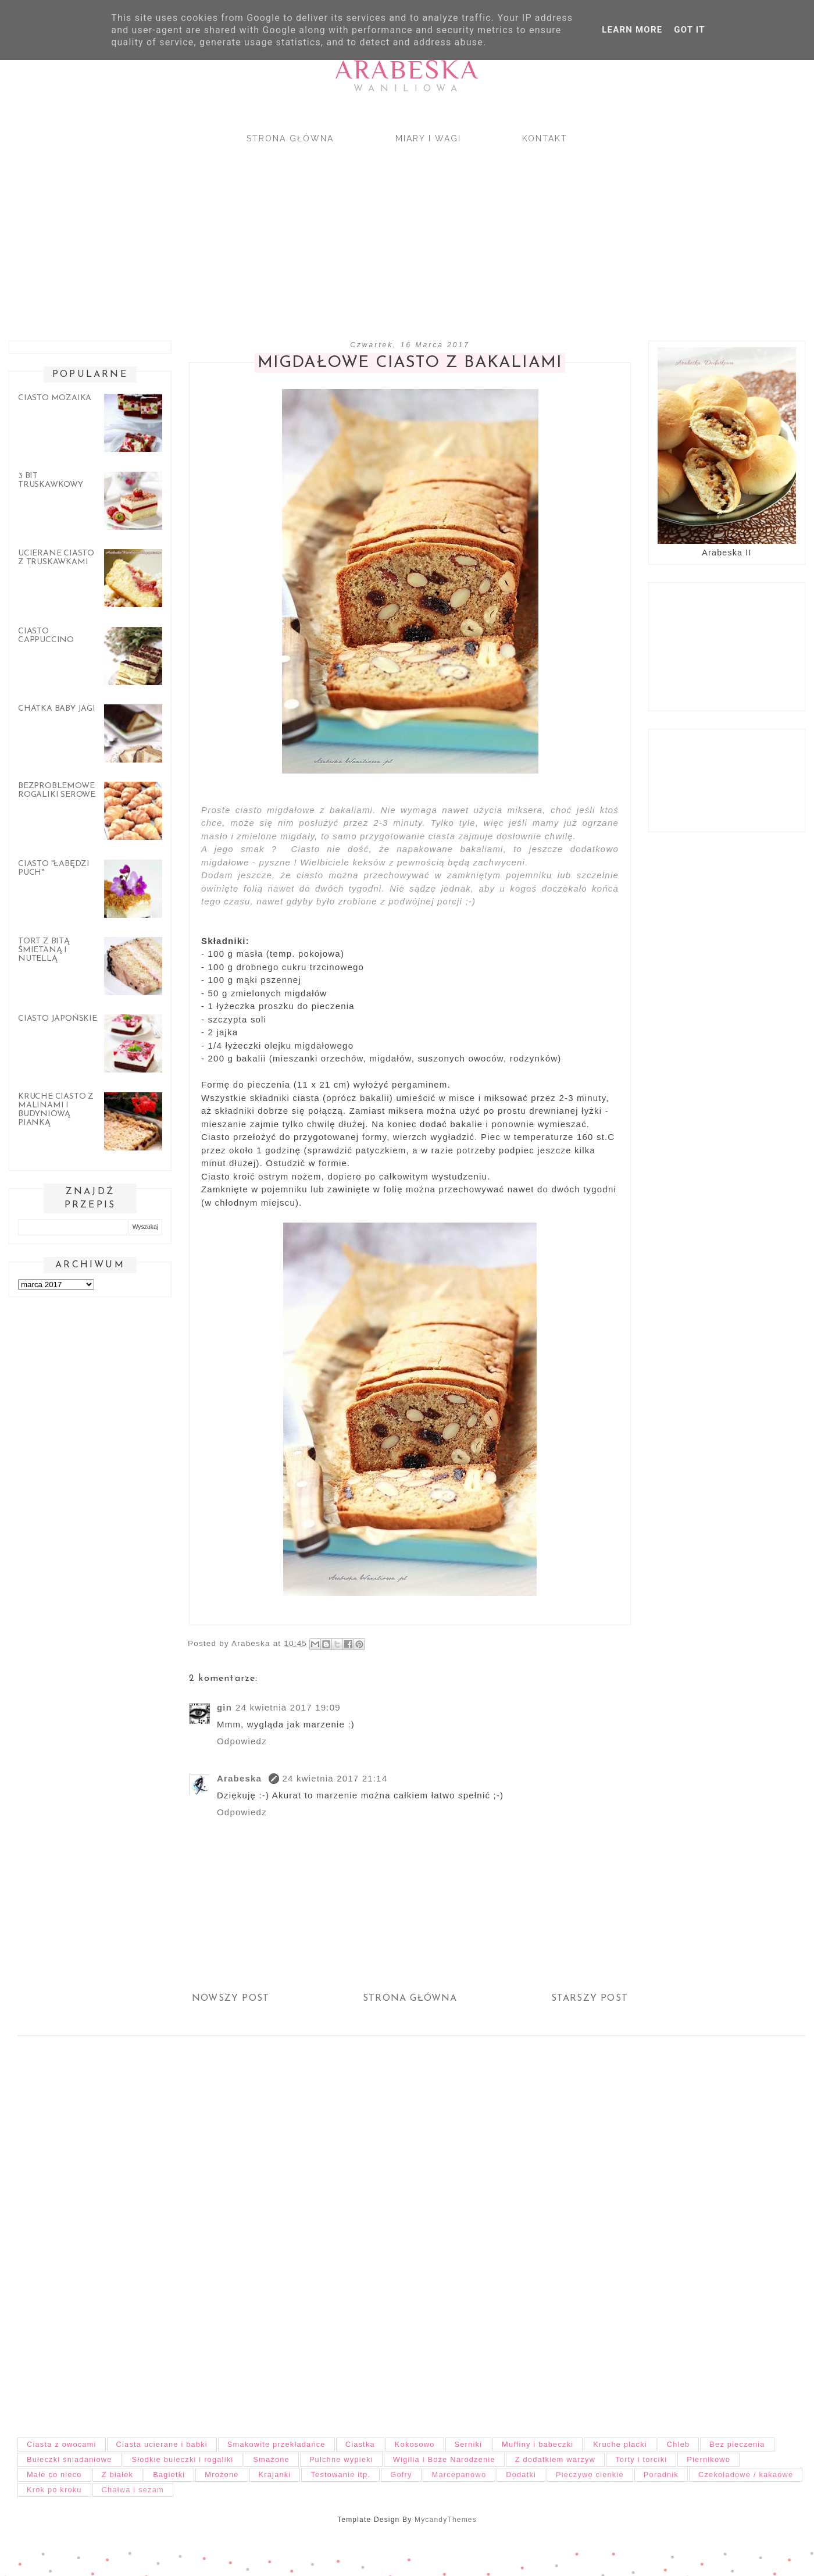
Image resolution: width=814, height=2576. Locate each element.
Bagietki (169, 2474)
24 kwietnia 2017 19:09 (288, 1707)
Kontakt (544, 138)
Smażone (271, 2459)
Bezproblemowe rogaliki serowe (56, 790)
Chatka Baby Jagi (56, 708)
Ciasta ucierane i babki (162, 2444)
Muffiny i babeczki (537, 2444)
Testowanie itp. (340, 2474)
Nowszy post (230, 1998)
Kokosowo (415, 2444)
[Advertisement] (349, 232)
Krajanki (275, 2474)
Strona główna (290, 138)
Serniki (469, 2444)
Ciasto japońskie (57, 1018)
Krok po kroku (54, 2489)
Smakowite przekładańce (276, 2444)
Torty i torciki (641, 2459)
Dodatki (521, 2474)
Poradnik (661, 2474)
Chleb (678, 2444)
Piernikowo (708, 2459)
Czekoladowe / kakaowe (745, 2474)
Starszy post (589, 1998)
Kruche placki (620, 2444)
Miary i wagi (428, 138)
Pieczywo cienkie (590, 2474)
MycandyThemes (446, 2520)
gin (224, 1707)
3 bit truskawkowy (50, 480)
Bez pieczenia (737, 2444)
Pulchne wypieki (341, 2459)
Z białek (117, 2474)
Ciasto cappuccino (46, 635)
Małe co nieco (54, 2474)
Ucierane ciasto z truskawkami (56, 557)
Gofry (401, 2474)
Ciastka (360, 2444)
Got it (689, 29)
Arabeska (407, 69)
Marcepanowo (459, 2474)
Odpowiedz (242, 1741)
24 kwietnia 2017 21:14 (335, 1778)
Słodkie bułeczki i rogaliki (183, 2459)
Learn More (632, 29)
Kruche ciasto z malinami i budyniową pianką (56, 1109)
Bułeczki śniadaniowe (69, 2459)
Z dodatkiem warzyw (555, 2459)
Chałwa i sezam (133, 2489)
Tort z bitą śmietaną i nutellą (44, 950)
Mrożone (221, 2474)
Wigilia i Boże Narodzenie (444, 2459)
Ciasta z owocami (62, 2444)
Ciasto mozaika (54, 398)
